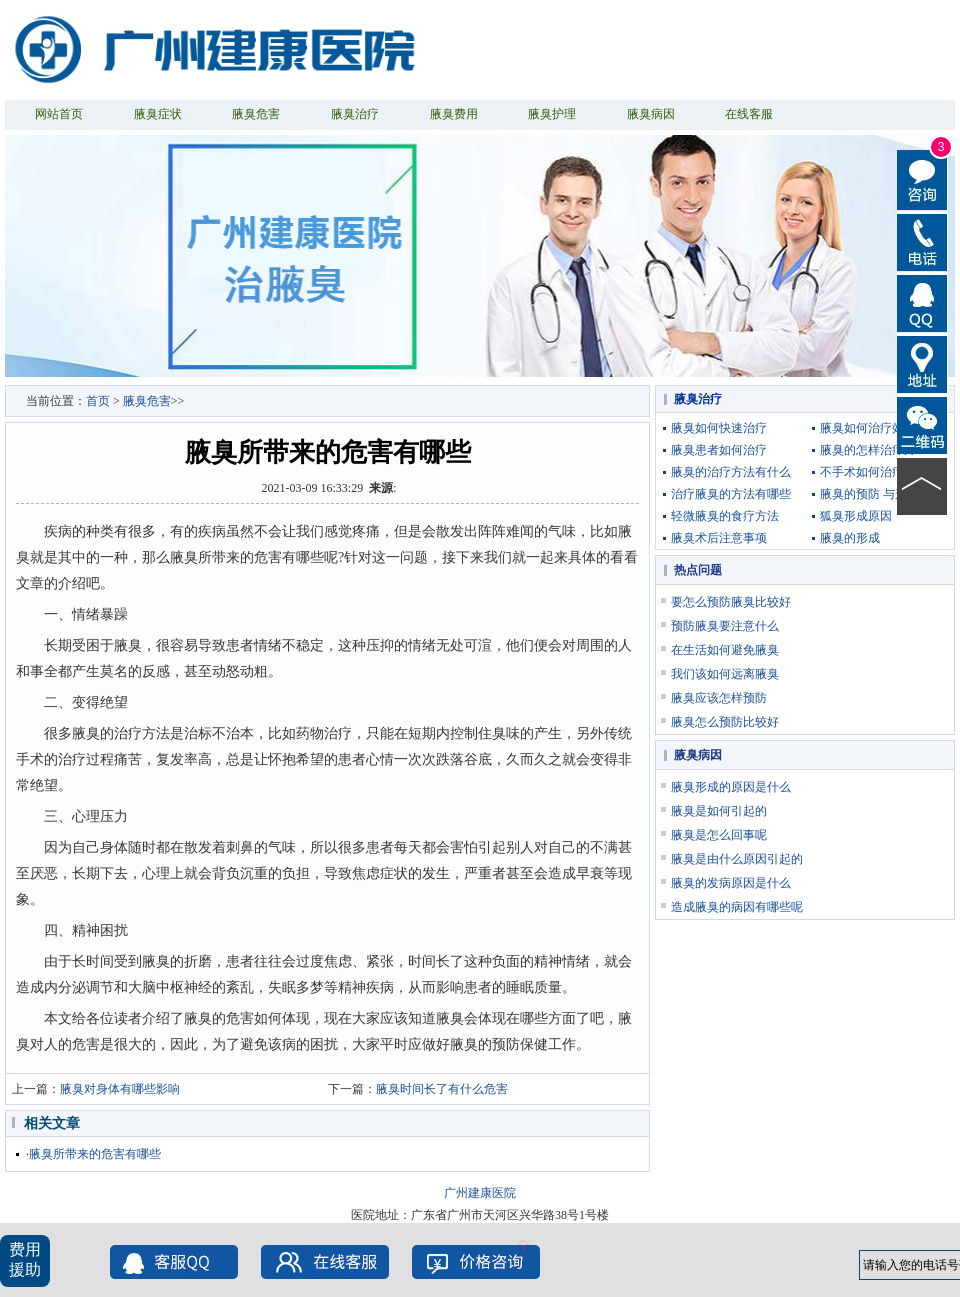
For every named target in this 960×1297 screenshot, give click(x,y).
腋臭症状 (158, 114)
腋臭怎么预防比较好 (725, 722)
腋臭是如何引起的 (719, 811)
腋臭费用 (454, 114)
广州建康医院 (480, 1193)
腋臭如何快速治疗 (719, 428)
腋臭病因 (651, 114)
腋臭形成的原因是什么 (731, 787)
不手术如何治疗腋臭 (874, 472)
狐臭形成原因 (856, 516)
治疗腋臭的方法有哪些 (731, 494)
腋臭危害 (256, 114)
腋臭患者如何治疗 (719, 450)
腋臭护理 (552, 114)
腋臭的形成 (850, 538)
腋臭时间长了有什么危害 (442, 1089)
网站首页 (59, 114)
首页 (98, 401)
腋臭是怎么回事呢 (719, 835)
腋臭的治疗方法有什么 (731, 472)
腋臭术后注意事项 (719, 538)
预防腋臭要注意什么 (725, 626)
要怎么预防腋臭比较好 (731, 602)
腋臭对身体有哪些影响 (120, 1089)
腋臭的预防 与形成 (869, 494)
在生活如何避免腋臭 (725, 650)
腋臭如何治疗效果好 (874, 428)
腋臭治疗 (355, 114)
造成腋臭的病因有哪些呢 (737, 907)
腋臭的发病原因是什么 (731, 883)
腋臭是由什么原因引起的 (737, 859)
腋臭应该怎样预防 (719, 698)
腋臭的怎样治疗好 (868, 450)
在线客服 (749, 114)
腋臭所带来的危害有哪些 (95, 1154)
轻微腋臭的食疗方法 (725, 516)
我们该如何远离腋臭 (725, 674)
